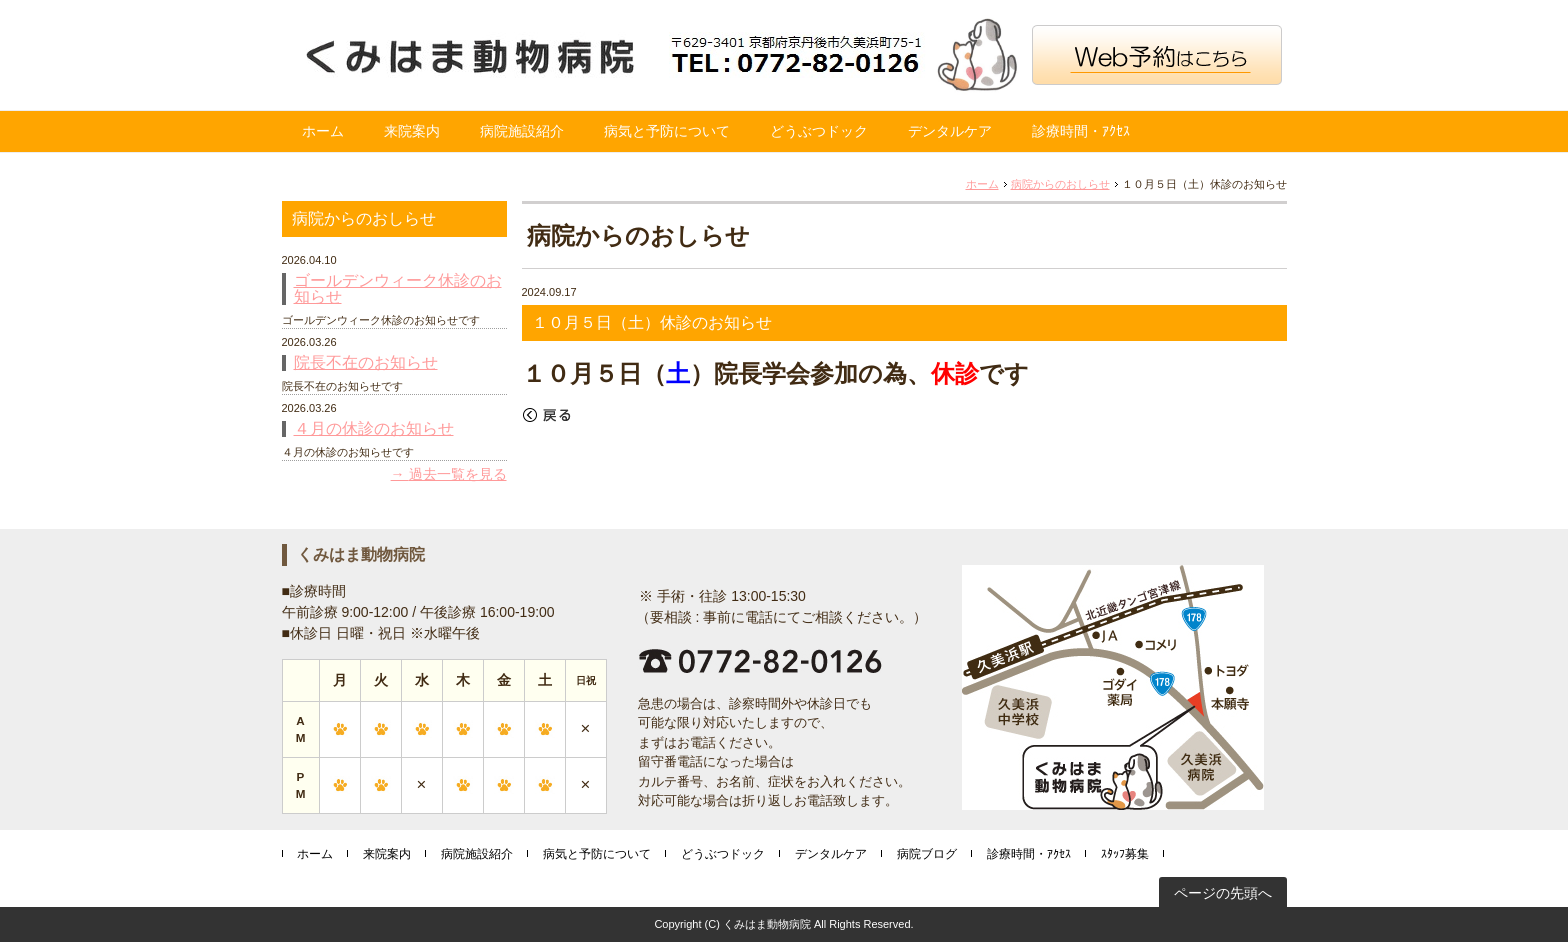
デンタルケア (950, 131)
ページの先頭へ (1223, 893)
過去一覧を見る (458, 474)
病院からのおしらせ (1060, 184)
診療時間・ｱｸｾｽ (1081, 131)
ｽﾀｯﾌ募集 (1125, 854)
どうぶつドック (819, 131)
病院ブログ (927, 854)
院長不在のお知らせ (366, 363)
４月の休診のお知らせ (374, 429)
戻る (547, 415)
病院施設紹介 (522, 131)
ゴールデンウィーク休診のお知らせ (398, 289)
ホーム (323, 131)
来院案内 (412, 131)
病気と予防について (667, 131)
